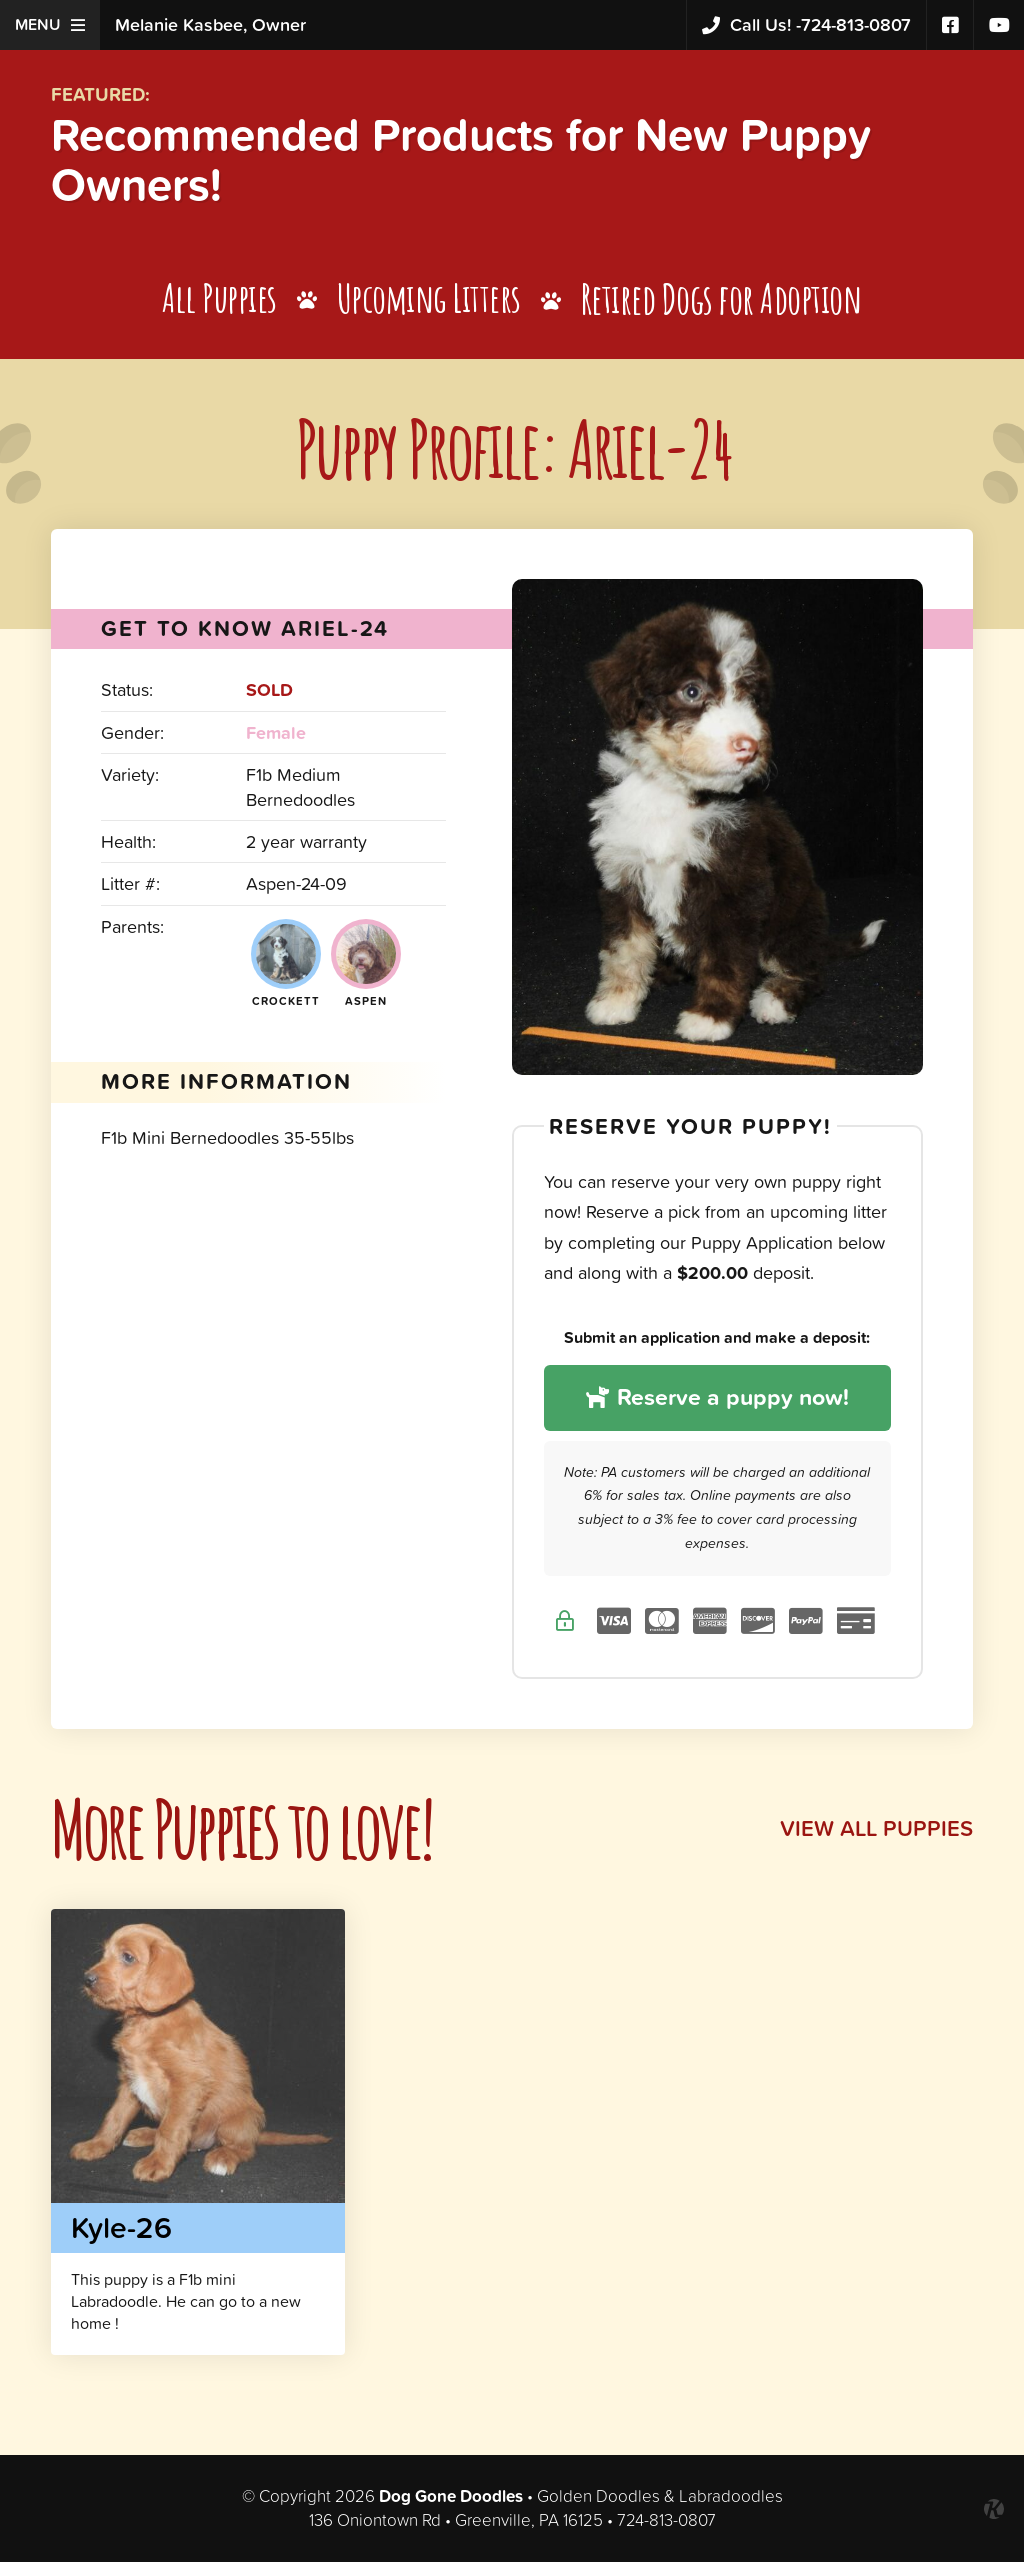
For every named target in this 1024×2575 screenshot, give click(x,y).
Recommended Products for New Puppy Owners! (503, 164)
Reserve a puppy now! (717, 1408)
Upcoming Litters (429, 308)
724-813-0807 (806, 25)
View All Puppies (870, 1840)
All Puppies (218, 308)
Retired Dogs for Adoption (724, 308)
